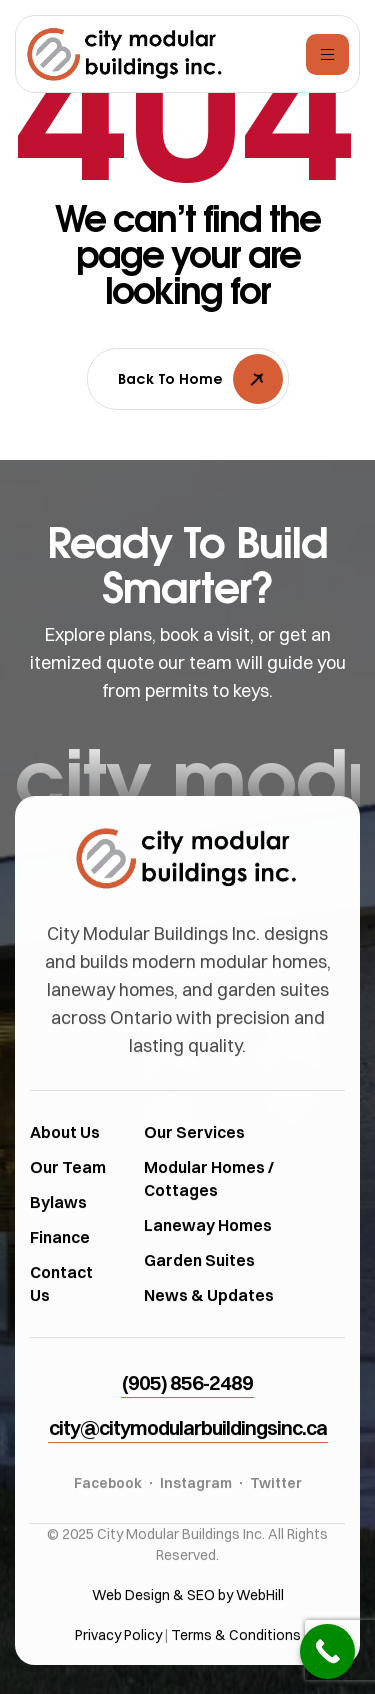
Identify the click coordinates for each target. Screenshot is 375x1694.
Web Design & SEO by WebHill (188, 1636)
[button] (187, 1425)
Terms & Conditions (236, 1676)
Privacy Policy (118, 1676)
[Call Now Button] (327, 1651)
